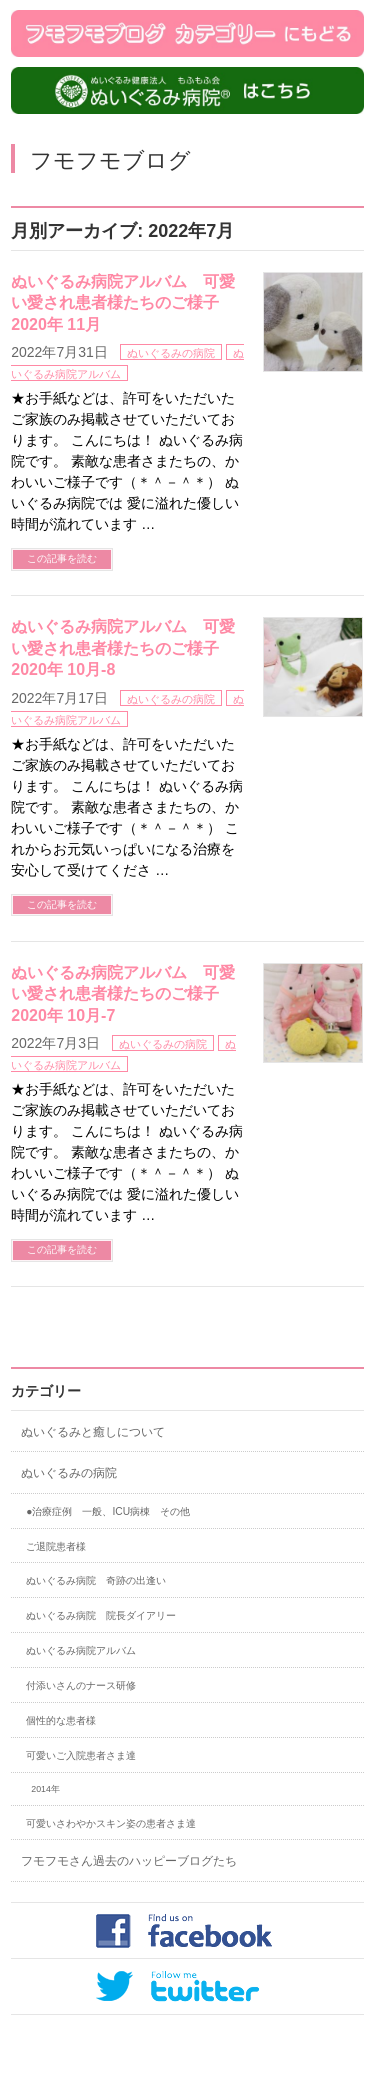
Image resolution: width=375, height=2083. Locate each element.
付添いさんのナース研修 (81, 1685)
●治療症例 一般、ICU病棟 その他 (108, 1511)
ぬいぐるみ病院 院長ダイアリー (101, 1615)
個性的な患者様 (61, 1720)
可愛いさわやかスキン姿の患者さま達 (111, 1823)
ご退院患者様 (56, 1546)
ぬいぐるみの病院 (171, 353)
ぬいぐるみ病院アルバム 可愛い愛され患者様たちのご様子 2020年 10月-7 (123, 994)
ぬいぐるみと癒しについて (93, 1432)
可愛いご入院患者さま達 (81, 1755)
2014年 (45, 1789)
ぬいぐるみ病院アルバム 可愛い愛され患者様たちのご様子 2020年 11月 (123, 303)
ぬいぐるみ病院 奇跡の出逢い (96, 1580)
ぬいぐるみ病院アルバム (81, 1650)
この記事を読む (62, 558)
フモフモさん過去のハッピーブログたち (129, 1861)
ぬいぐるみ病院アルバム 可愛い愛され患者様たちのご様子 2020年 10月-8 (123, 648)
